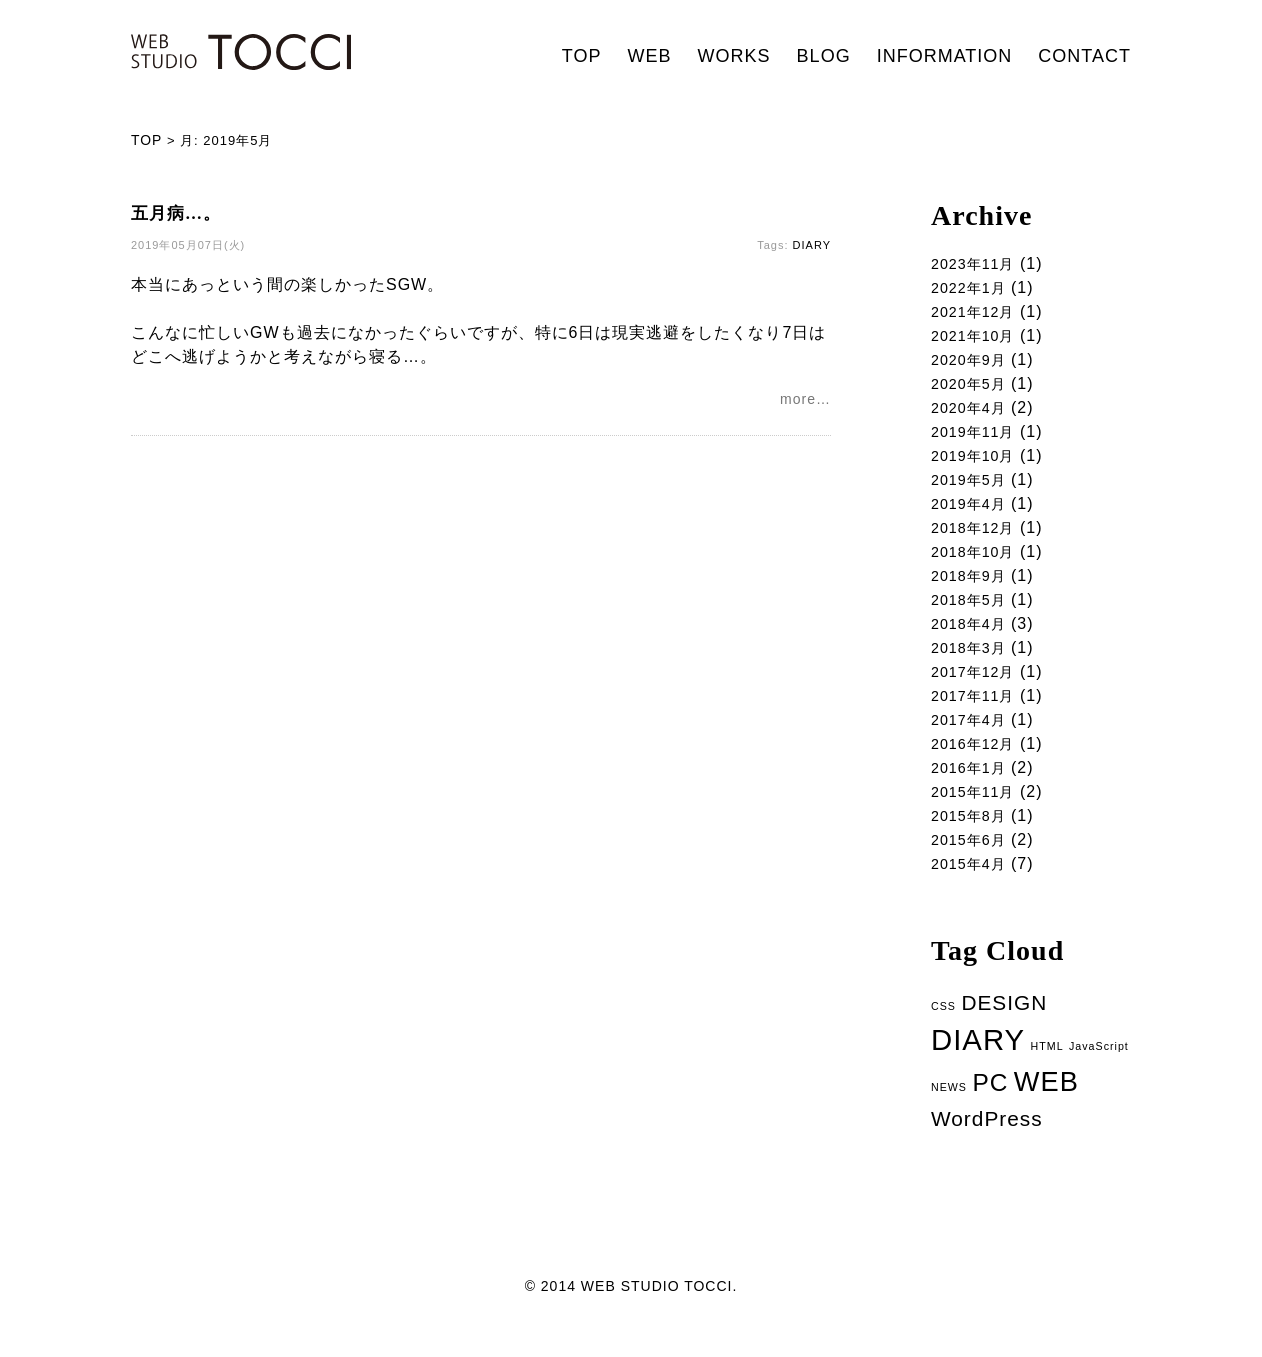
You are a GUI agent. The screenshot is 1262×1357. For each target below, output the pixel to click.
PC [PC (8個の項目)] (990, 1109)
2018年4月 (973, 637)
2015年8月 (973, 837)
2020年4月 (973, 412)
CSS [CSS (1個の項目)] (943, 1031)
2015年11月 (977, 812)
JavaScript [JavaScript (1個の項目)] (1099, 1072)
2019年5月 (973, 487)
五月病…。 (176, 213)
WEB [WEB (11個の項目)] (1046, 1108)
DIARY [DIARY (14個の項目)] (978, 1065)
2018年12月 (977, 537)
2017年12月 (977, 687)
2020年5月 (973, 387)
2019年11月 (977, 437)
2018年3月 (973, 662)
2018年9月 (973, 587)
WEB (650, 56)
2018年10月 (977, 562)
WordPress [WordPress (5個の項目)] (987, 1146)
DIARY (812, 245)
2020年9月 (973, 362)
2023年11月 (977, 262)
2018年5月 (973, 612)
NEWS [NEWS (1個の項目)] (949, 1114)
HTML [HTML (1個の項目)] (1047, 1072)
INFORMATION (945, 56)
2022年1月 (973, 287)
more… (805, 401)
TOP (582, 56)
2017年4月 (973, 737)
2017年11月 (977, 712)
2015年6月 (973, 862)
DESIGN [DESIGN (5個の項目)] (1004, 1027)
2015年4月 (973, 887)
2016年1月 (973, 787)
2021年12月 (977, 312)
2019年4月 (973, 512)
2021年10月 (977, 337)
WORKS (734, 56)
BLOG (824, 56)
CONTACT (1084, 56)
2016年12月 (977, 762)
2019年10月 (977, 462)
